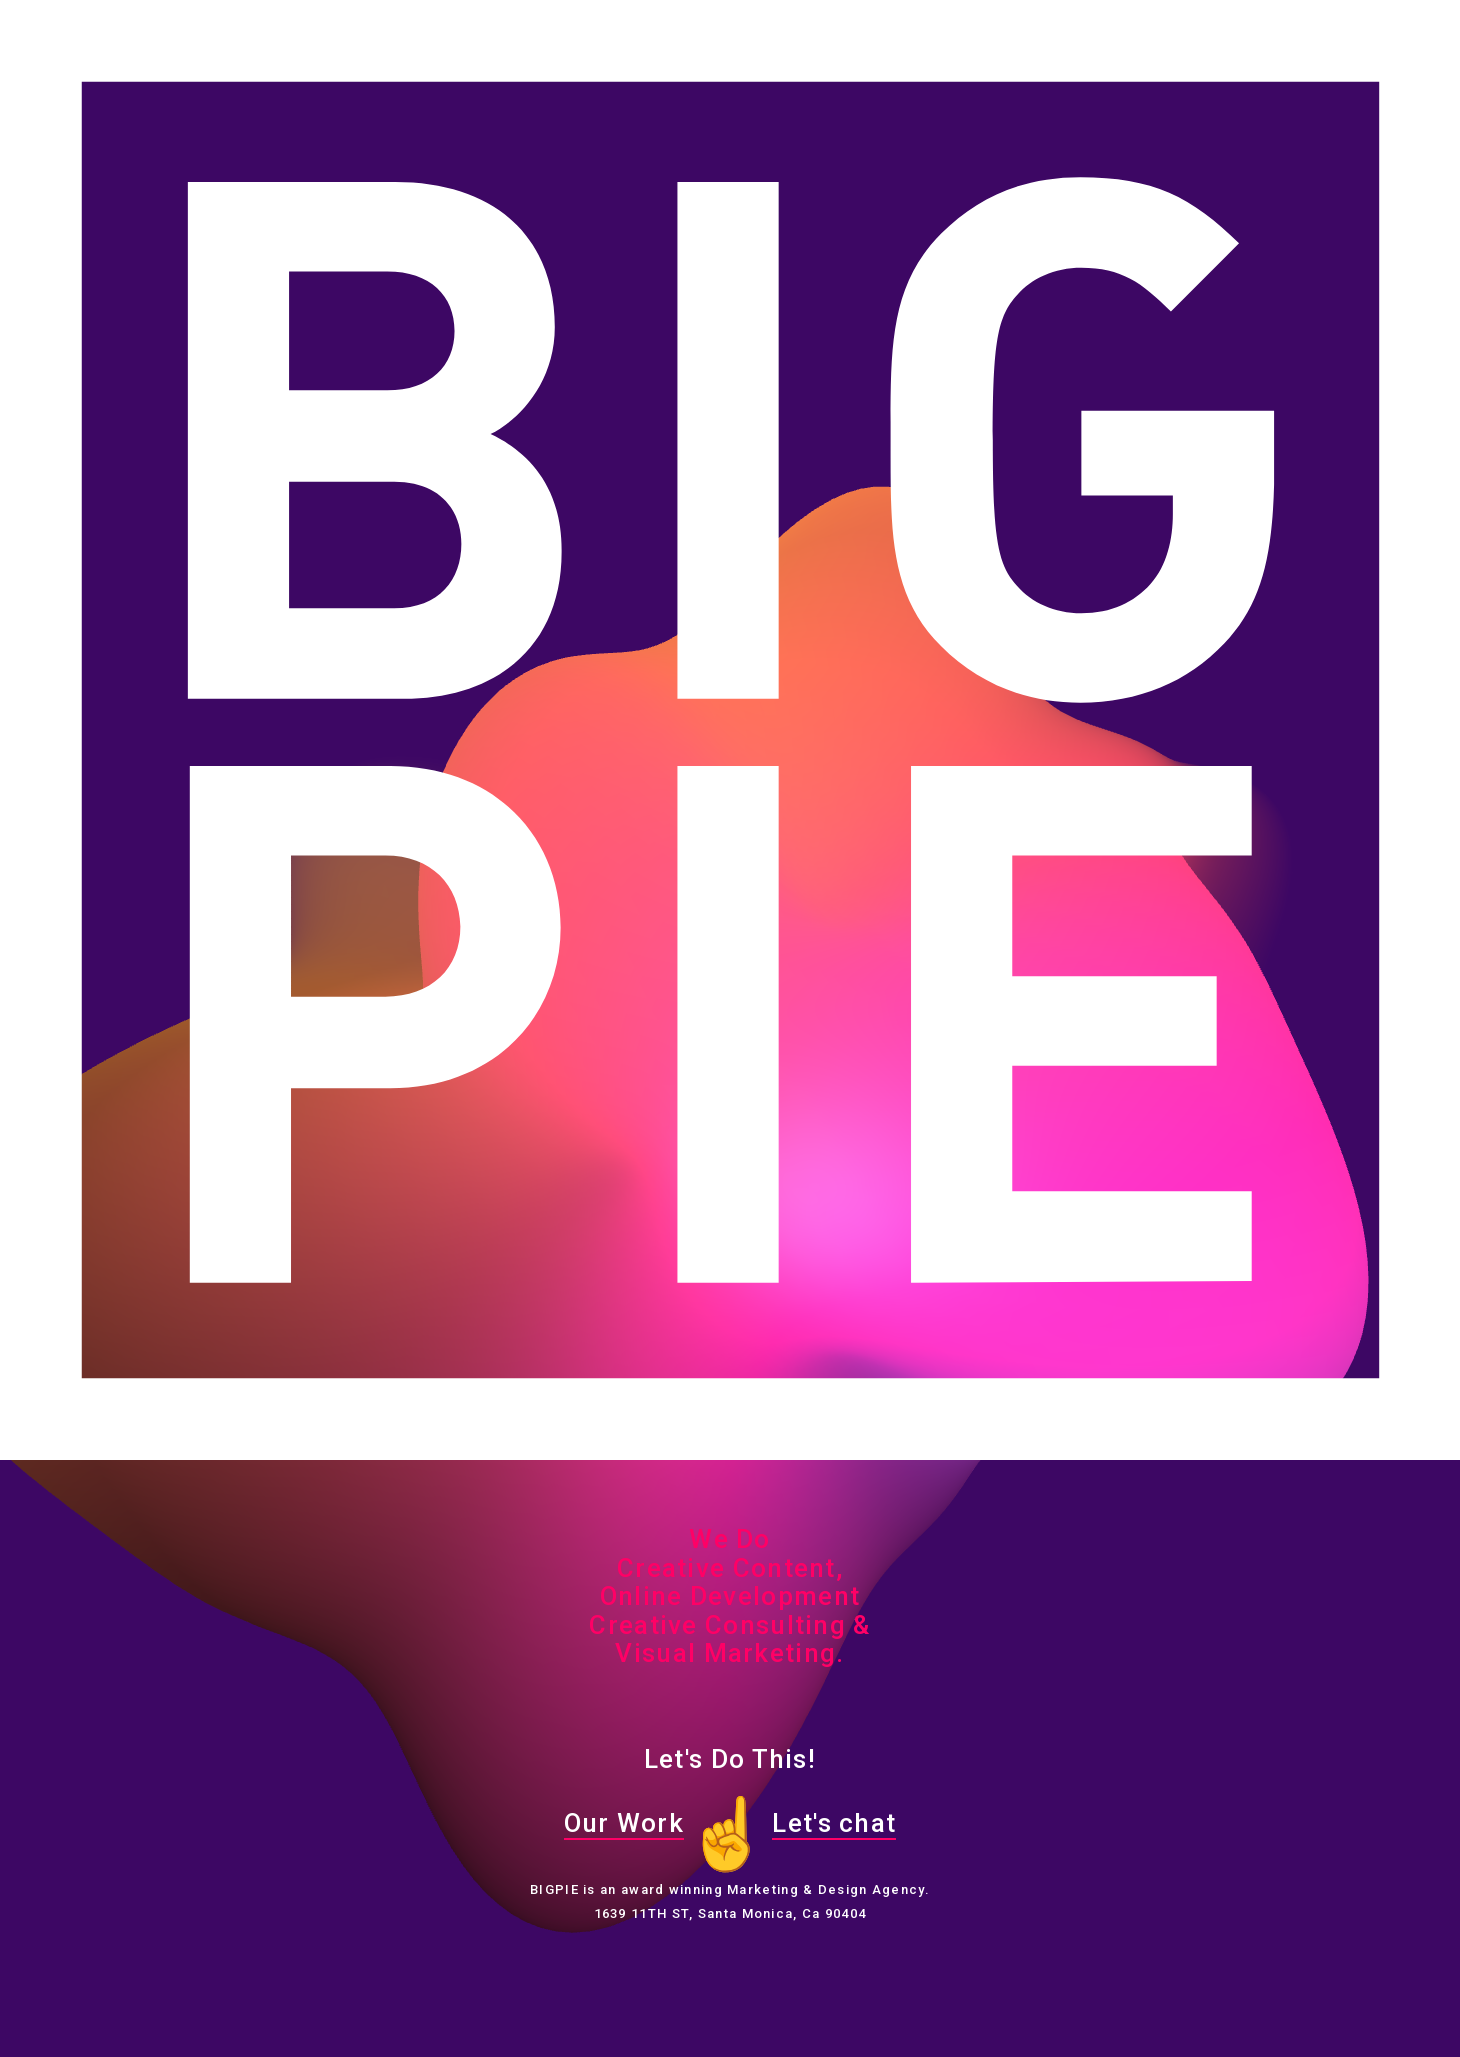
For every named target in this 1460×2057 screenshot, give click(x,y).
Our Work (624, 1823)
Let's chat (834, 1823)
